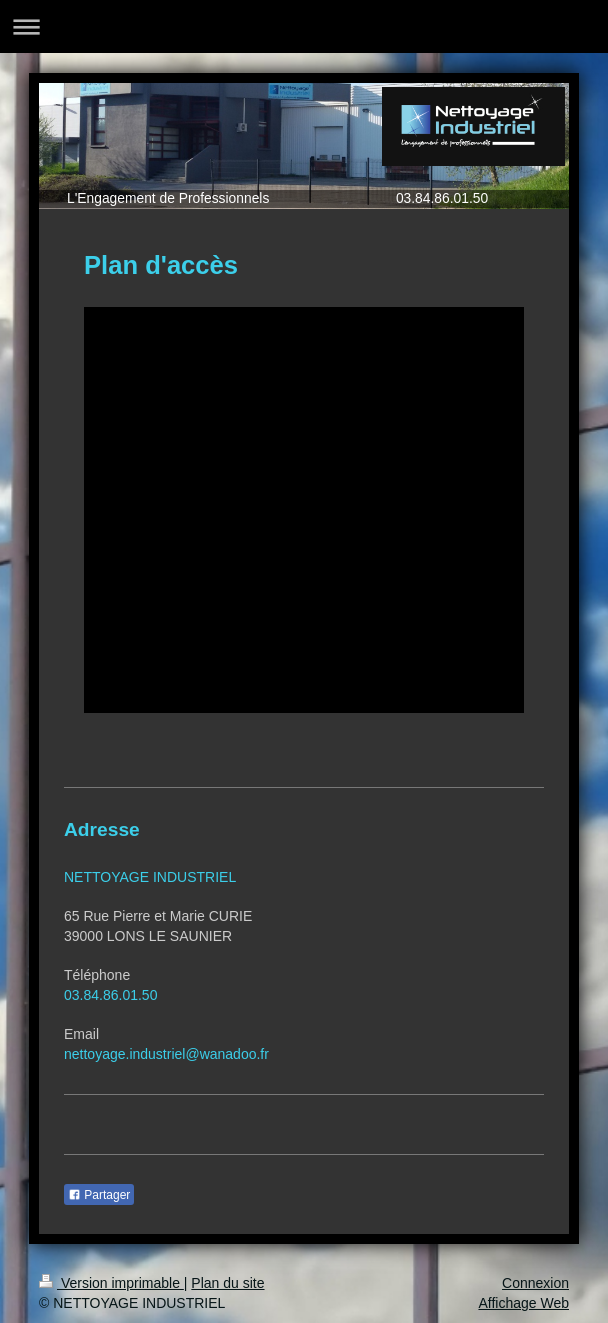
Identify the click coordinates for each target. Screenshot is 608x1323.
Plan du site (227, 1283)
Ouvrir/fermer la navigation (304, 26)
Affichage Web (523, 1303)
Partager (99, 1195)
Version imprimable (111, 1283)
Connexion (535, 1283)
